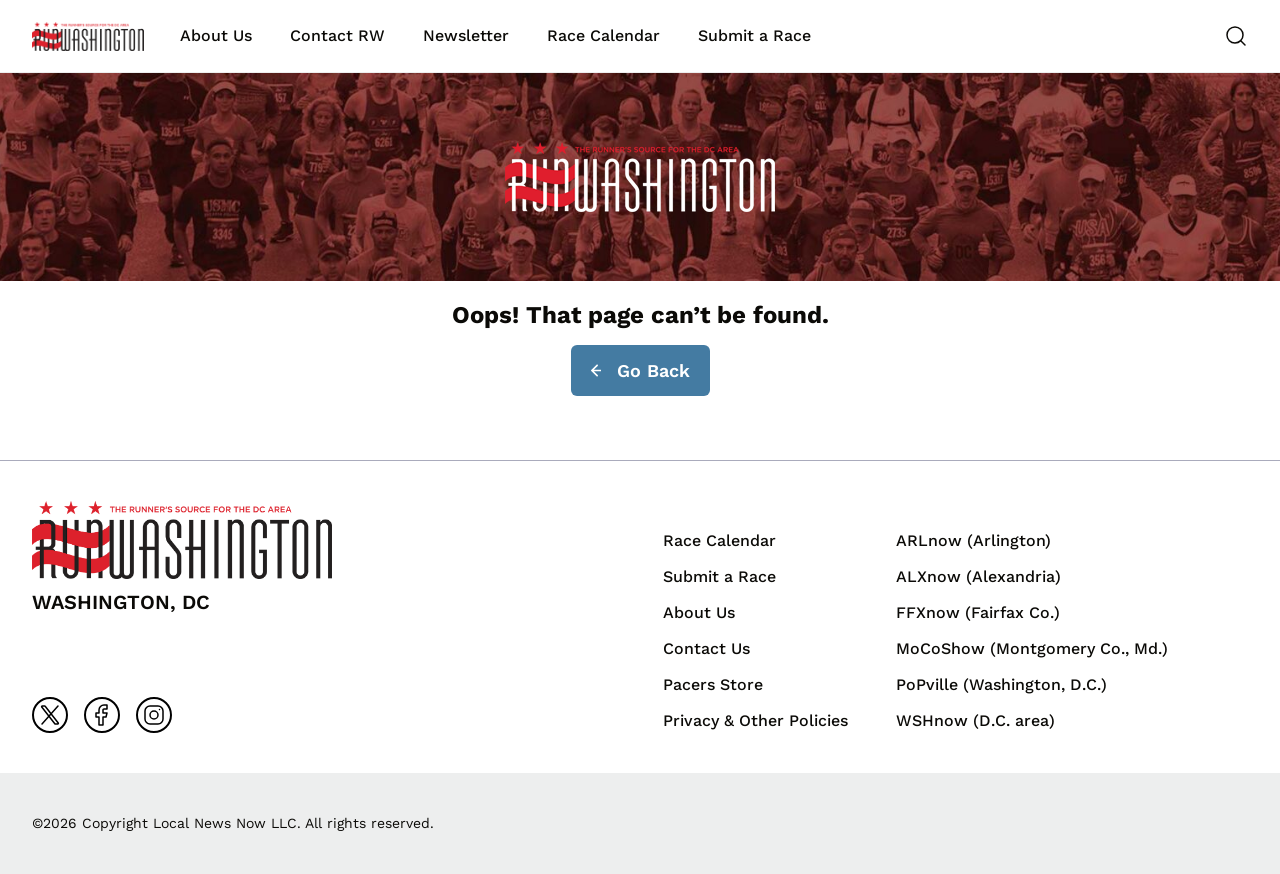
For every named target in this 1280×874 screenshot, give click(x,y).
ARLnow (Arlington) (973, 540)
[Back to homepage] (88, 36)
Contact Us (706, 648)
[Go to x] (50, 715)
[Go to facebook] (102, 715)
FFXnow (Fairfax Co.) (978, 612)
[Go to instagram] (154, 715)
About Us (216, 35)
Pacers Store (713, 684)
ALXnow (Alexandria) (978, 576)
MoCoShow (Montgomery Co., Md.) (1032, 648)
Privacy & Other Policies (755, 720)
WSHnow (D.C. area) (975, 720)
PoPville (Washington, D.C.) (1001, 684)
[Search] (1236, 36)
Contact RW (337, 35)
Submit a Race (754, 35)
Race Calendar (603, 35)
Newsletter (466, 35)
